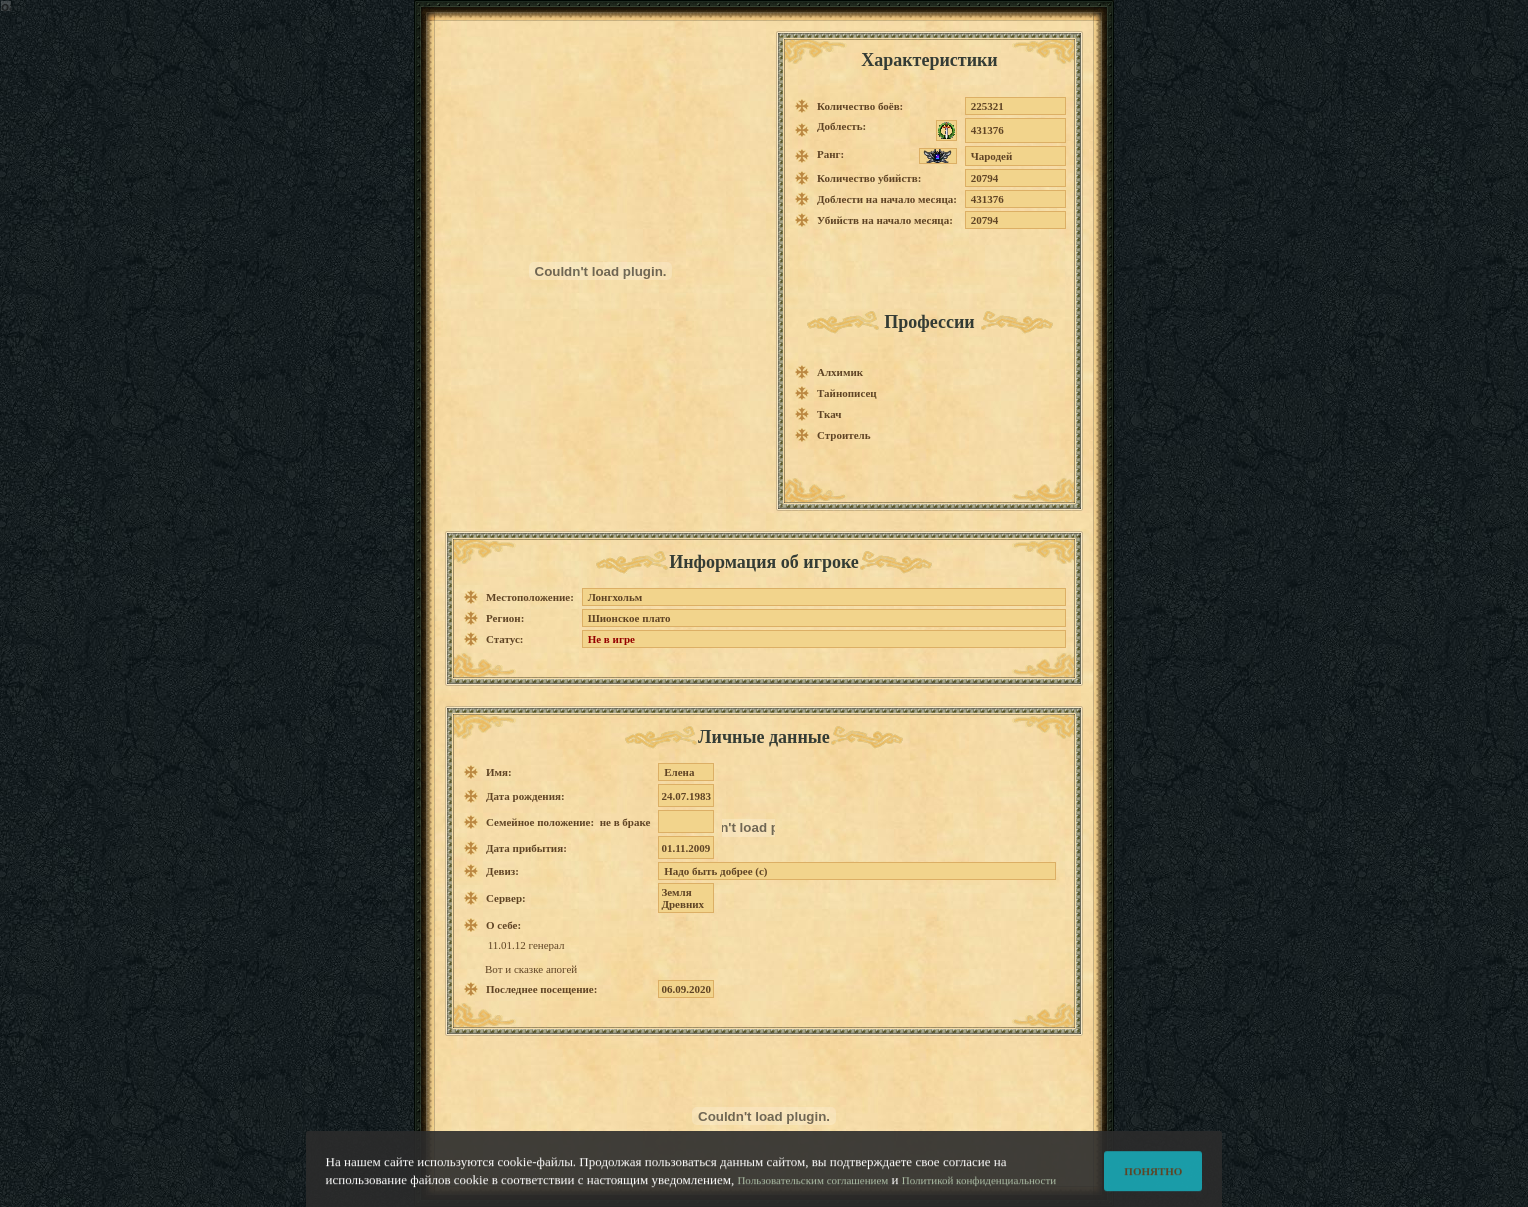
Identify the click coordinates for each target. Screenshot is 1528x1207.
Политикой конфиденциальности (979, 1186)
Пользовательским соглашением (812, 1186)
